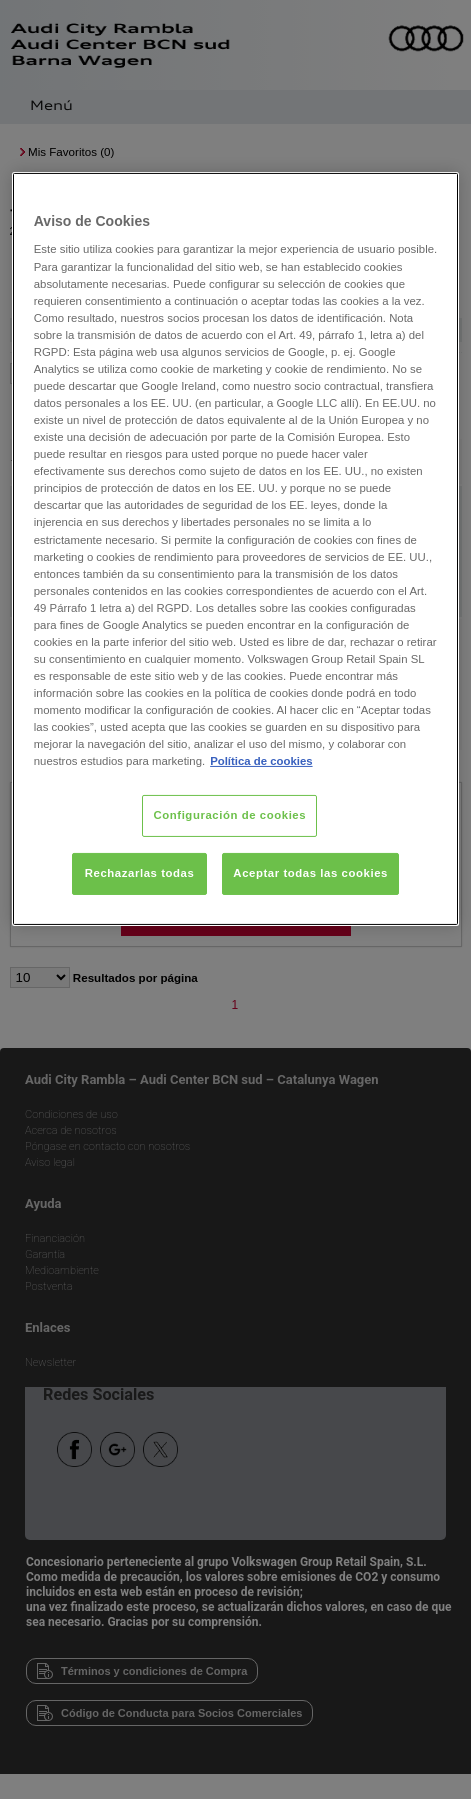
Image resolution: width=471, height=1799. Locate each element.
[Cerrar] (431, 196)
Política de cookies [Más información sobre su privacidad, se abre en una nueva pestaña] (261, 761)
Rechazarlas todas (140, 873)
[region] (235, 549)
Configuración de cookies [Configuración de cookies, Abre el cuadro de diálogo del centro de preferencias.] (229, 815)
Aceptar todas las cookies (310, 873)
